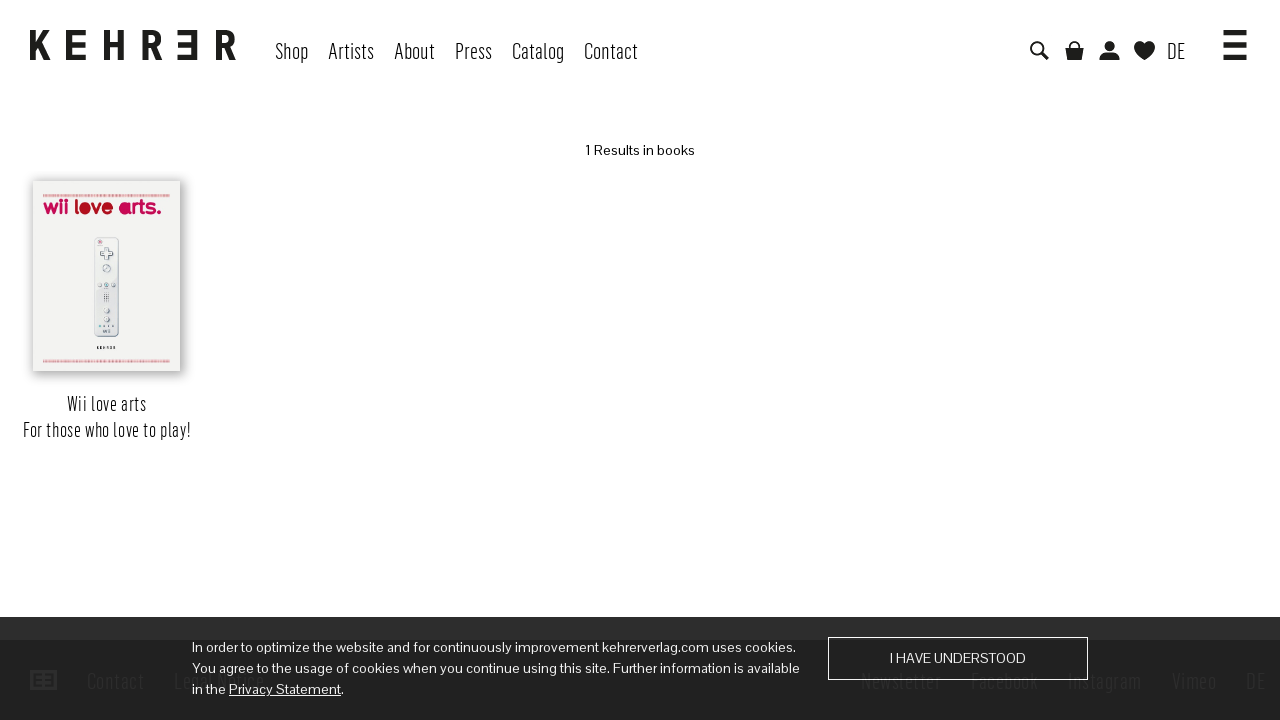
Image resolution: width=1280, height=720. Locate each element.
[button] (1235, 38)
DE (1176, 50)
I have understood (958, 658)
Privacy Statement (285, 689)
